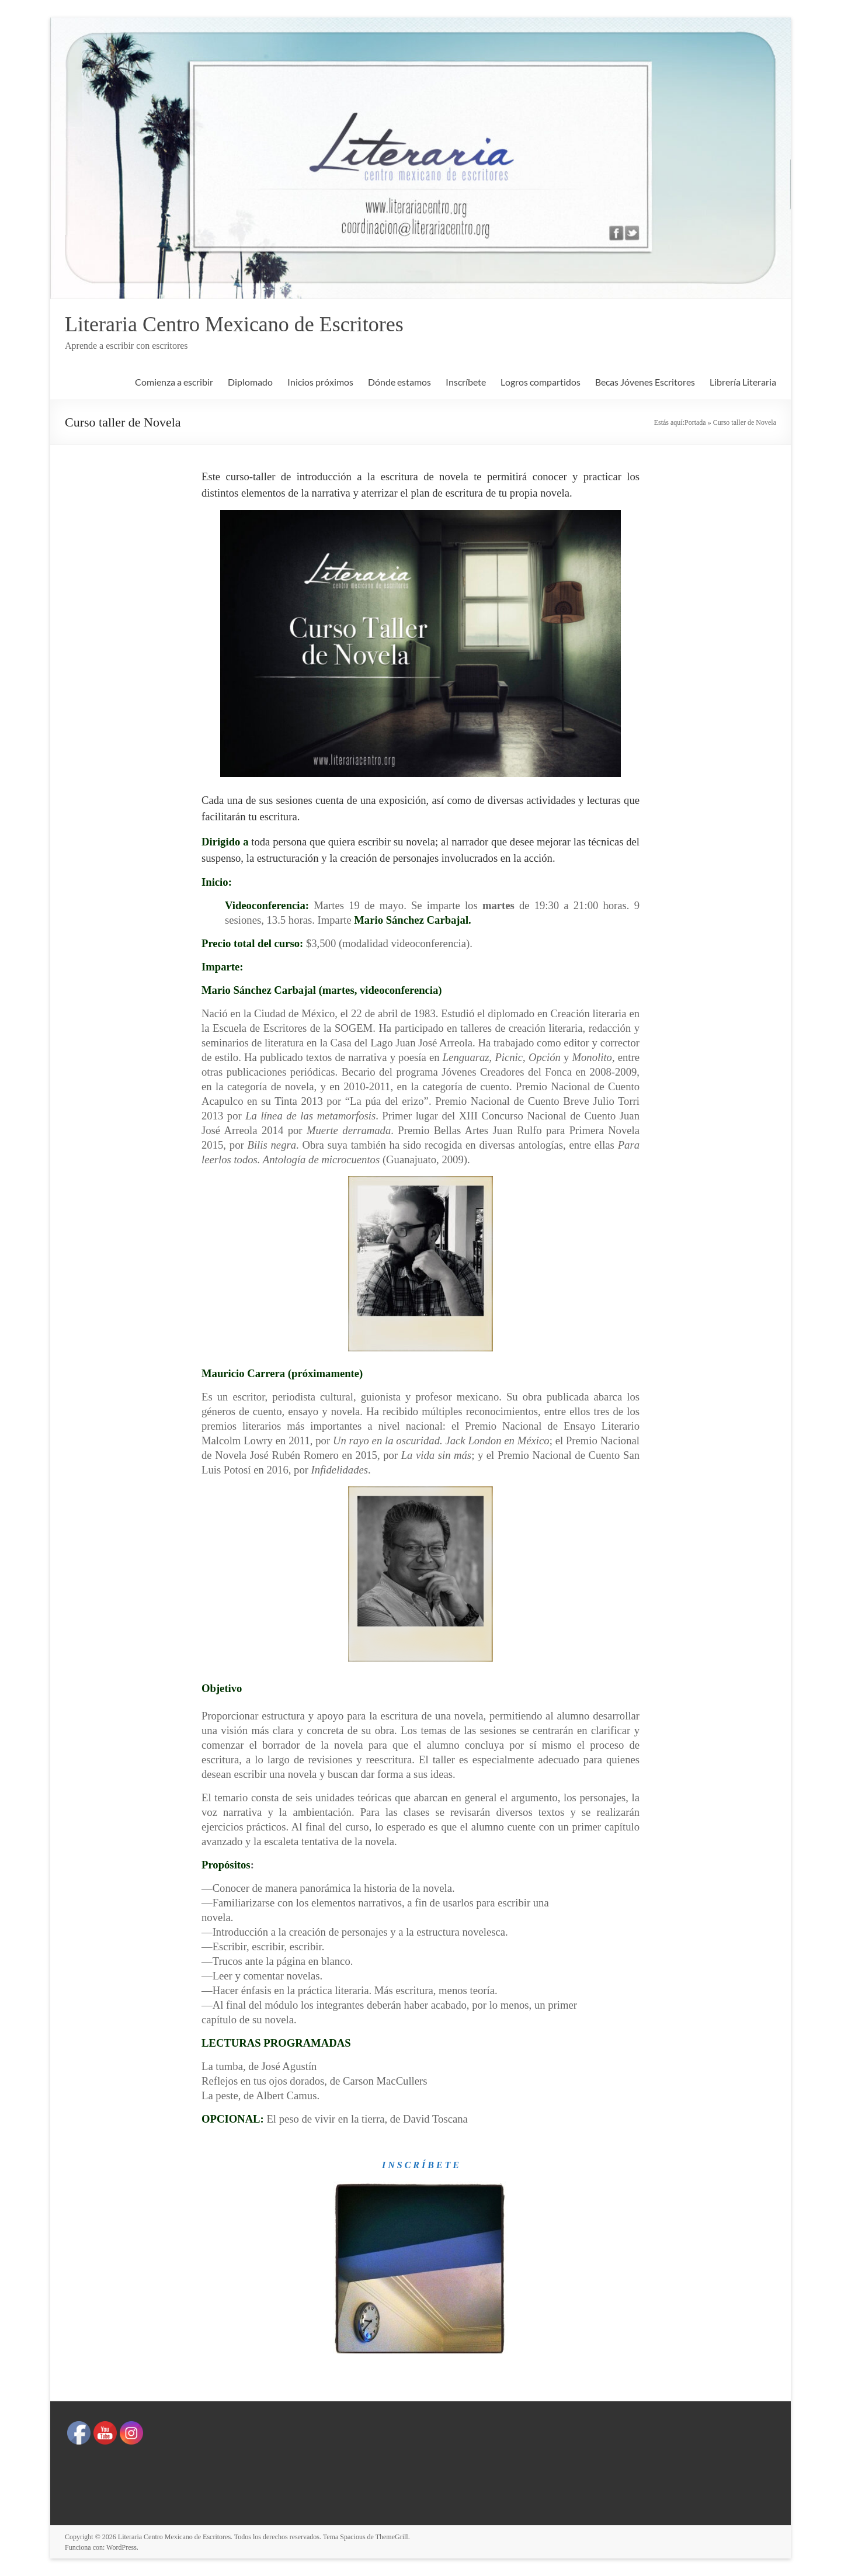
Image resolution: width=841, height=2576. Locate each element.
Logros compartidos (541, 381)
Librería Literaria (743, 381)
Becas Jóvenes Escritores (645, 381)
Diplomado (250, 381)
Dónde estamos (399, 381)
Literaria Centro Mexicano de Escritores (234, 324)
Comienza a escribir (174, 381)
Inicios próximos (320, 381)
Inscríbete (466, 381)
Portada (695, 422)
